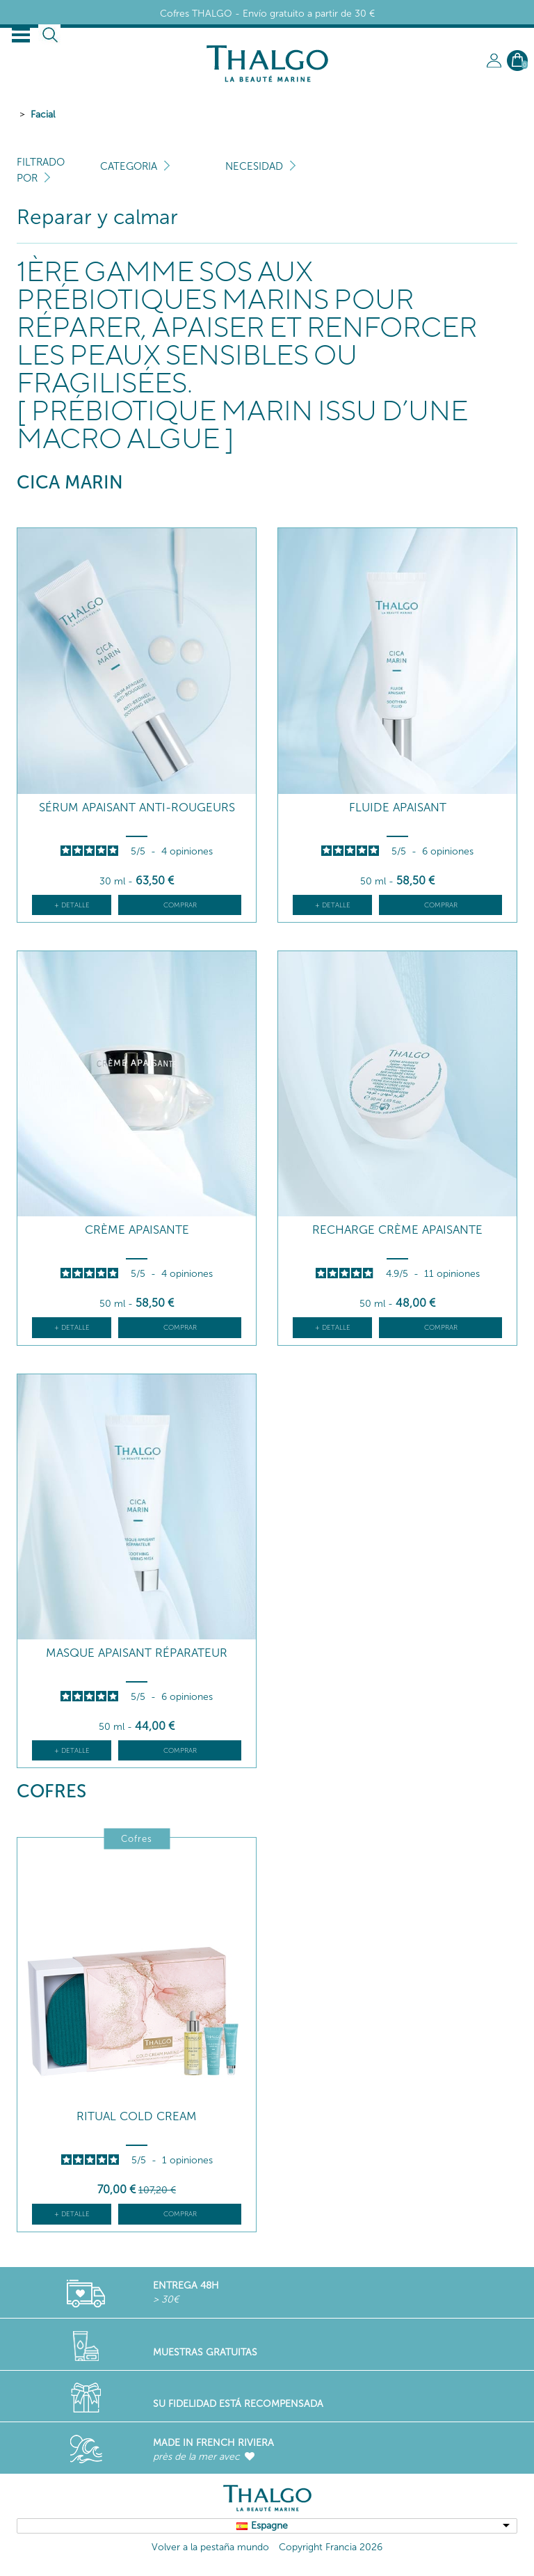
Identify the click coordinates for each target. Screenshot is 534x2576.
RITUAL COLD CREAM (136, 2116)
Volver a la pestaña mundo (210, 2547)
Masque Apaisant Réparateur (136, 1653)
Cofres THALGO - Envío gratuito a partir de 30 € (267, 13)
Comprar (180, 905)
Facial (43, 114)
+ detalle (72, 905)
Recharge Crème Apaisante (397, 1230)
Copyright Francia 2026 (330, 2547)
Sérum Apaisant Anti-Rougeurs (137, 807)
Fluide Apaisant (397, 807)
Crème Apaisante (137, 1230)
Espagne (269, 2525)
